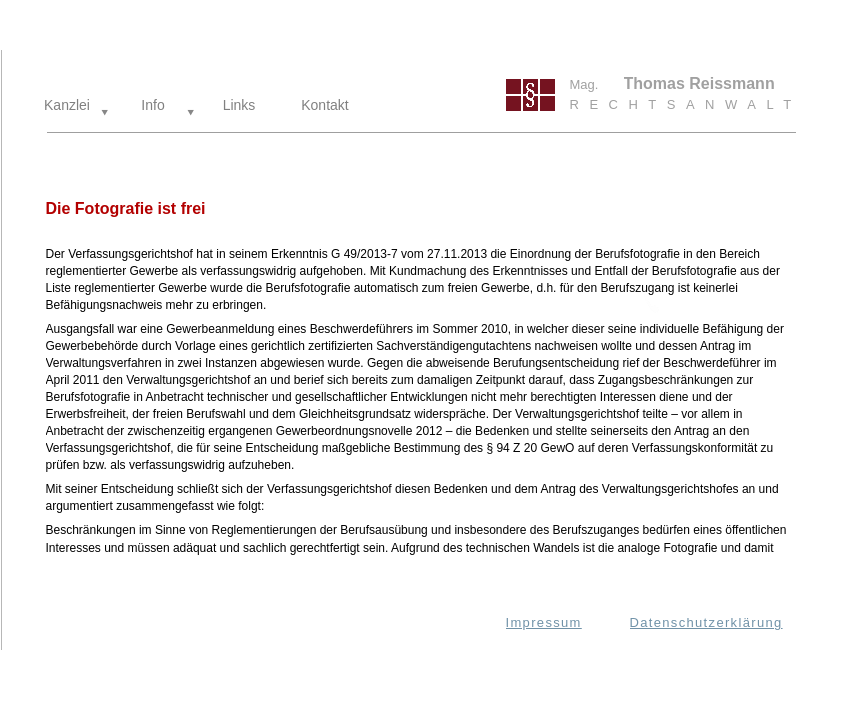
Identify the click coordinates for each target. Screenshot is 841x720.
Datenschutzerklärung (706, 622)
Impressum (544, 622)
